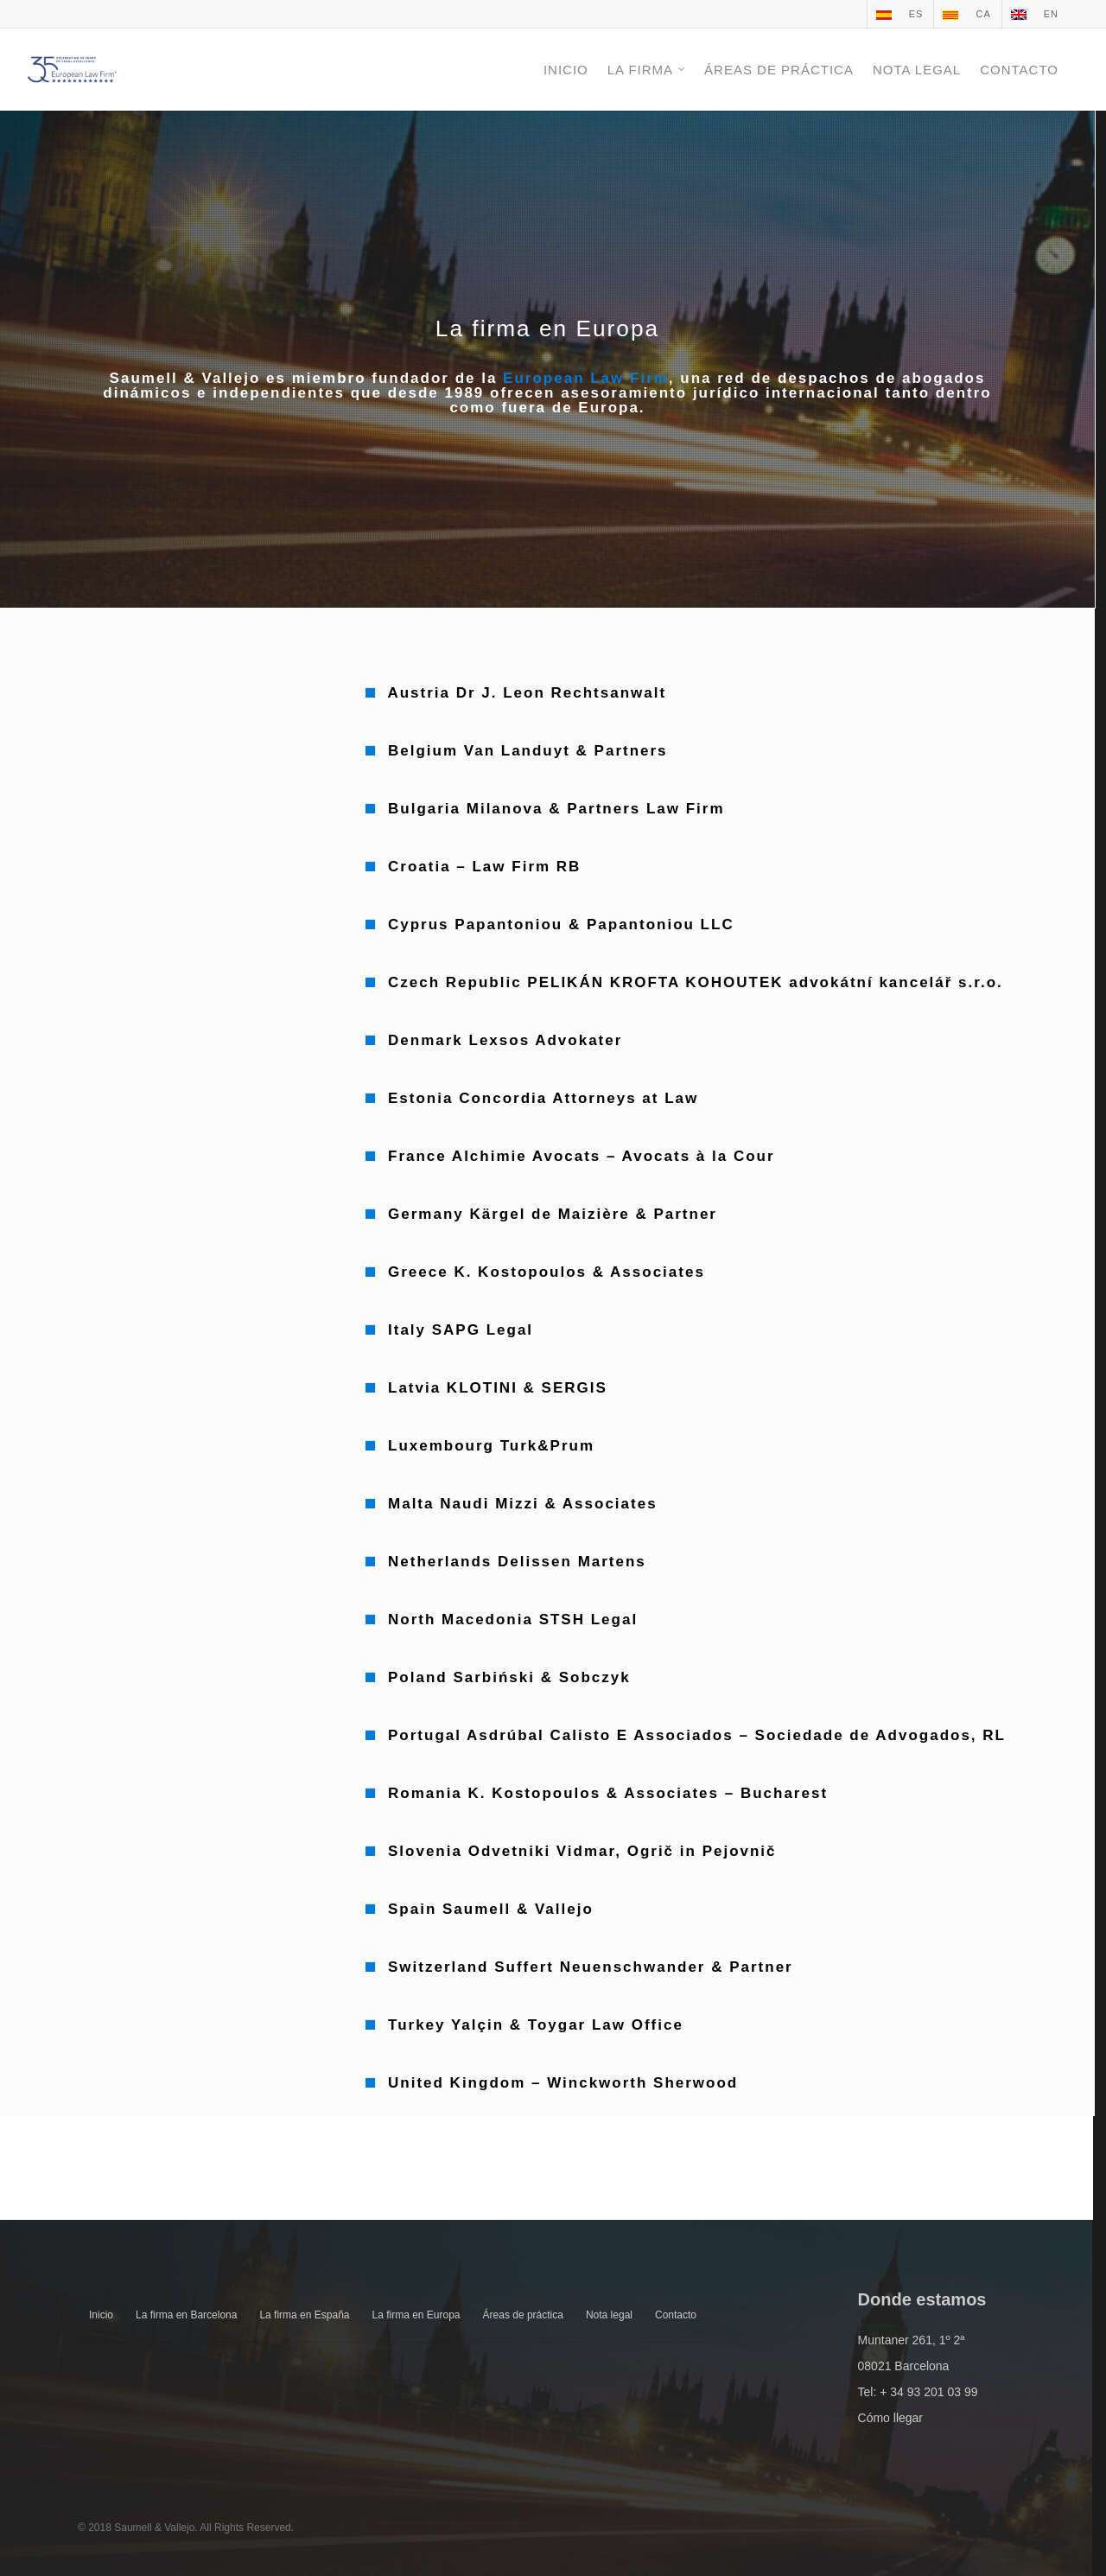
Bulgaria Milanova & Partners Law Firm (556, 808)
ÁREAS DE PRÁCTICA (779, 69)
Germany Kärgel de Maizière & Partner (552, 1214)
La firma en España (304, 2315)
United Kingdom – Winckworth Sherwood (563, 2083)
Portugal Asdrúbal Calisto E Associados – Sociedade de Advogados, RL (697, 1735)
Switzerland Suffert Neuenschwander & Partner (590, 1967)
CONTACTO (1019, 69)
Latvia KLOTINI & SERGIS (497, 1388)
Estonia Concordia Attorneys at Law (543, 1098)
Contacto (675, 2315)
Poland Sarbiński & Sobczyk (509, 1677)
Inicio (101, 2315)
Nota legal (609, 2315)
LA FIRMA (647, 70)
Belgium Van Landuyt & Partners (528, 751)
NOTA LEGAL (917, 69)
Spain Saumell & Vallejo (491, 1909)
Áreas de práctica (523, 2315)
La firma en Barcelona (186, 2315)
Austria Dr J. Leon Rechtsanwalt (526, 693)
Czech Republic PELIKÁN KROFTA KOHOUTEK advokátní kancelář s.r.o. (695, 982)
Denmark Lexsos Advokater (505, 1040)
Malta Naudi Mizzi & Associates (523, 1503)
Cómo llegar (890, 2418)
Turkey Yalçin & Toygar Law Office (535, 2025)
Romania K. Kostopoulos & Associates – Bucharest (608, 1793)
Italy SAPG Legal (460, 1330)
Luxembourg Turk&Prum (491, 1446)
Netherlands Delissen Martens (517, 1561)
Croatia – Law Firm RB (484, 866)
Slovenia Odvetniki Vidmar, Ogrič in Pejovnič (582, 1851)
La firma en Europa (416, 2315)
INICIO (565, 69)
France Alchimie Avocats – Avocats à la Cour (581, 1156)
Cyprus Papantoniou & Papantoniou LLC (558, 924)
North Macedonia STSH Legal (513, 1619)
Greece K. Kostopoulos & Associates (546, 1272)
